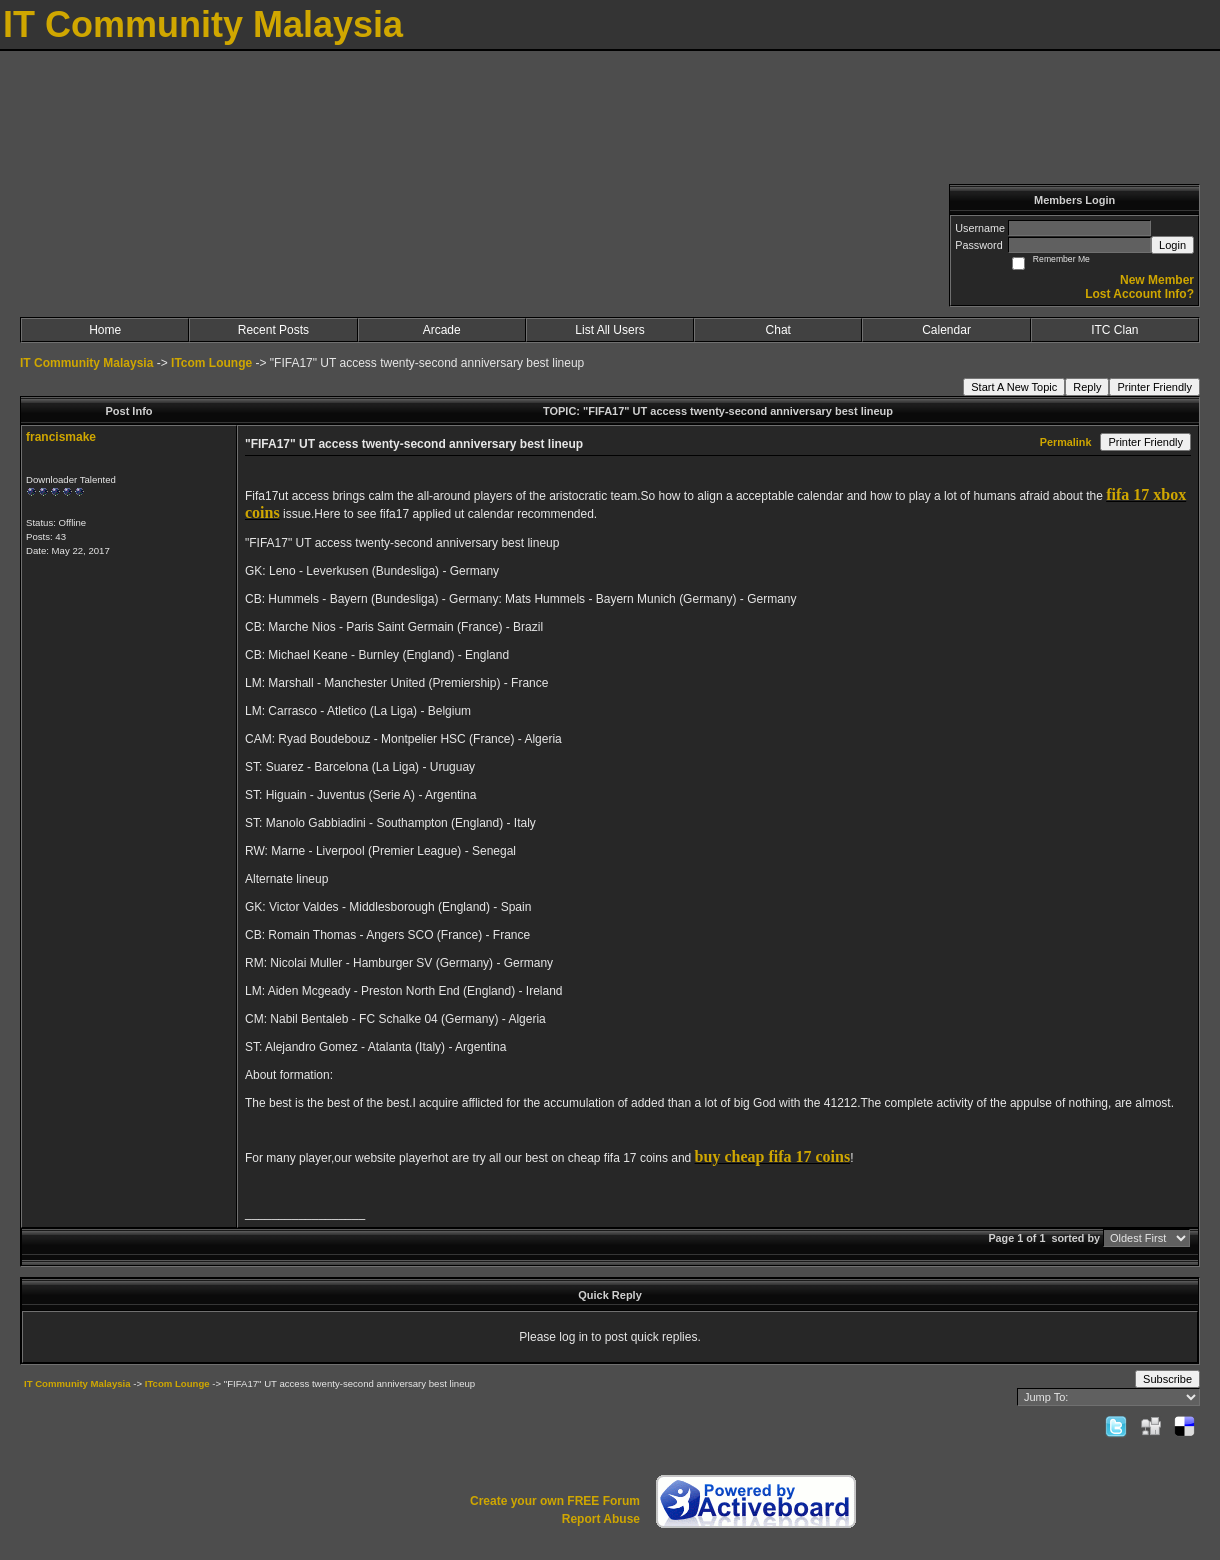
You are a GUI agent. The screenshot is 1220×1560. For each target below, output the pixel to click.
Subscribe (1167, 1379)
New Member (1157, 280)
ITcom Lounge (211, 363)
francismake (61, 437)
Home (105, 330)
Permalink (1066, 442)
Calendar (946, 330)
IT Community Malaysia (86, 363)
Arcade (442, 330)
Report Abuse (601, 1519)
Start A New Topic (1014, 387)
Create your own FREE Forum (555, 1501)
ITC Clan (1114, 330)
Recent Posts (273, 330)
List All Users (609, 330)
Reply (1087, 387)
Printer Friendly (1154, 387)
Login (1172, 245)
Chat (778, 330)
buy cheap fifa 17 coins (773, 1156)
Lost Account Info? (1139, 294)
